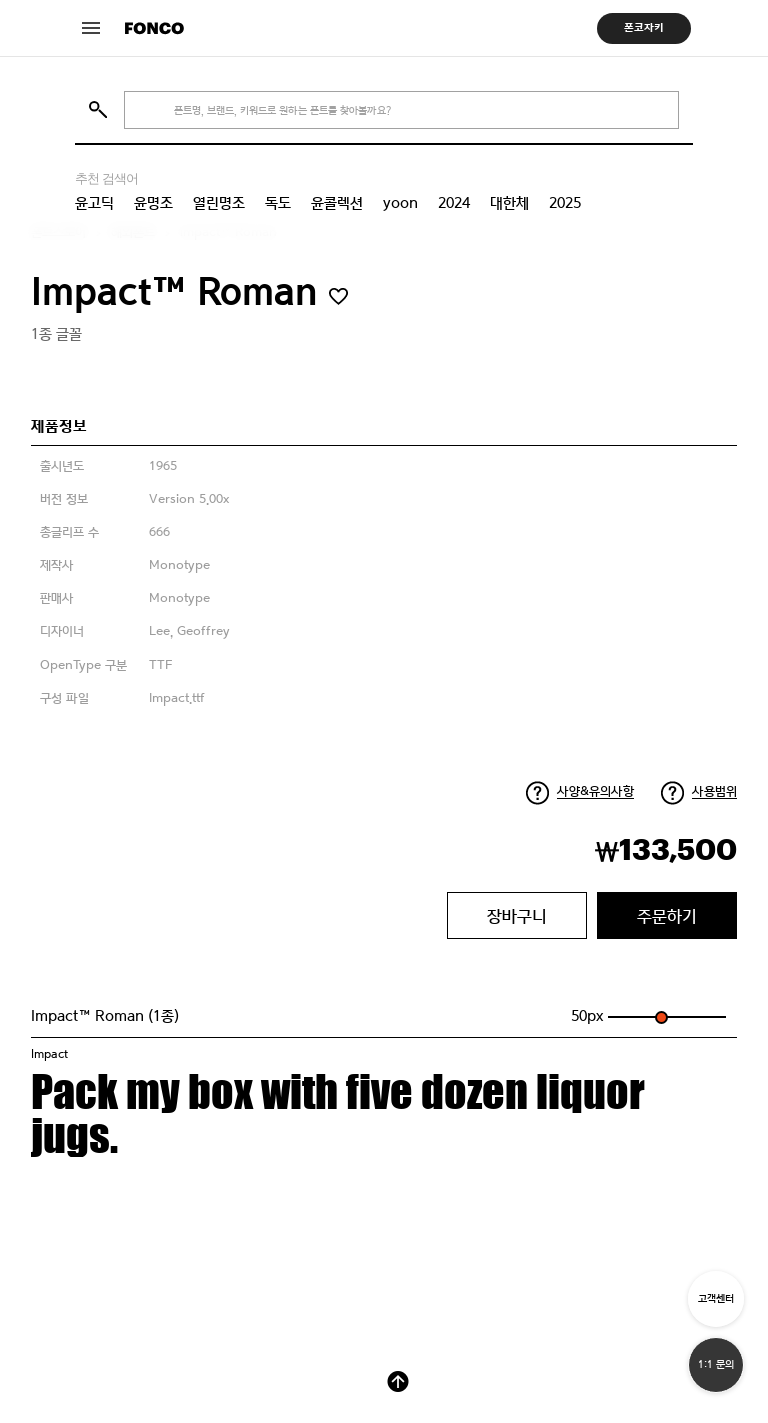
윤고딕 (94, 203)
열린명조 (219, 203)
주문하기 (667, 916)
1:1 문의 (716, 1364)
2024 (454, 203)
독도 (278, 203)
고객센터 (716, 1298)
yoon (400, 203)
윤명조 (153, 203)
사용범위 (714, 791)
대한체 (509, 203)
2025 (565, 203)
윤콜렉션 (337, 203)
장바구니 (517, 916)
